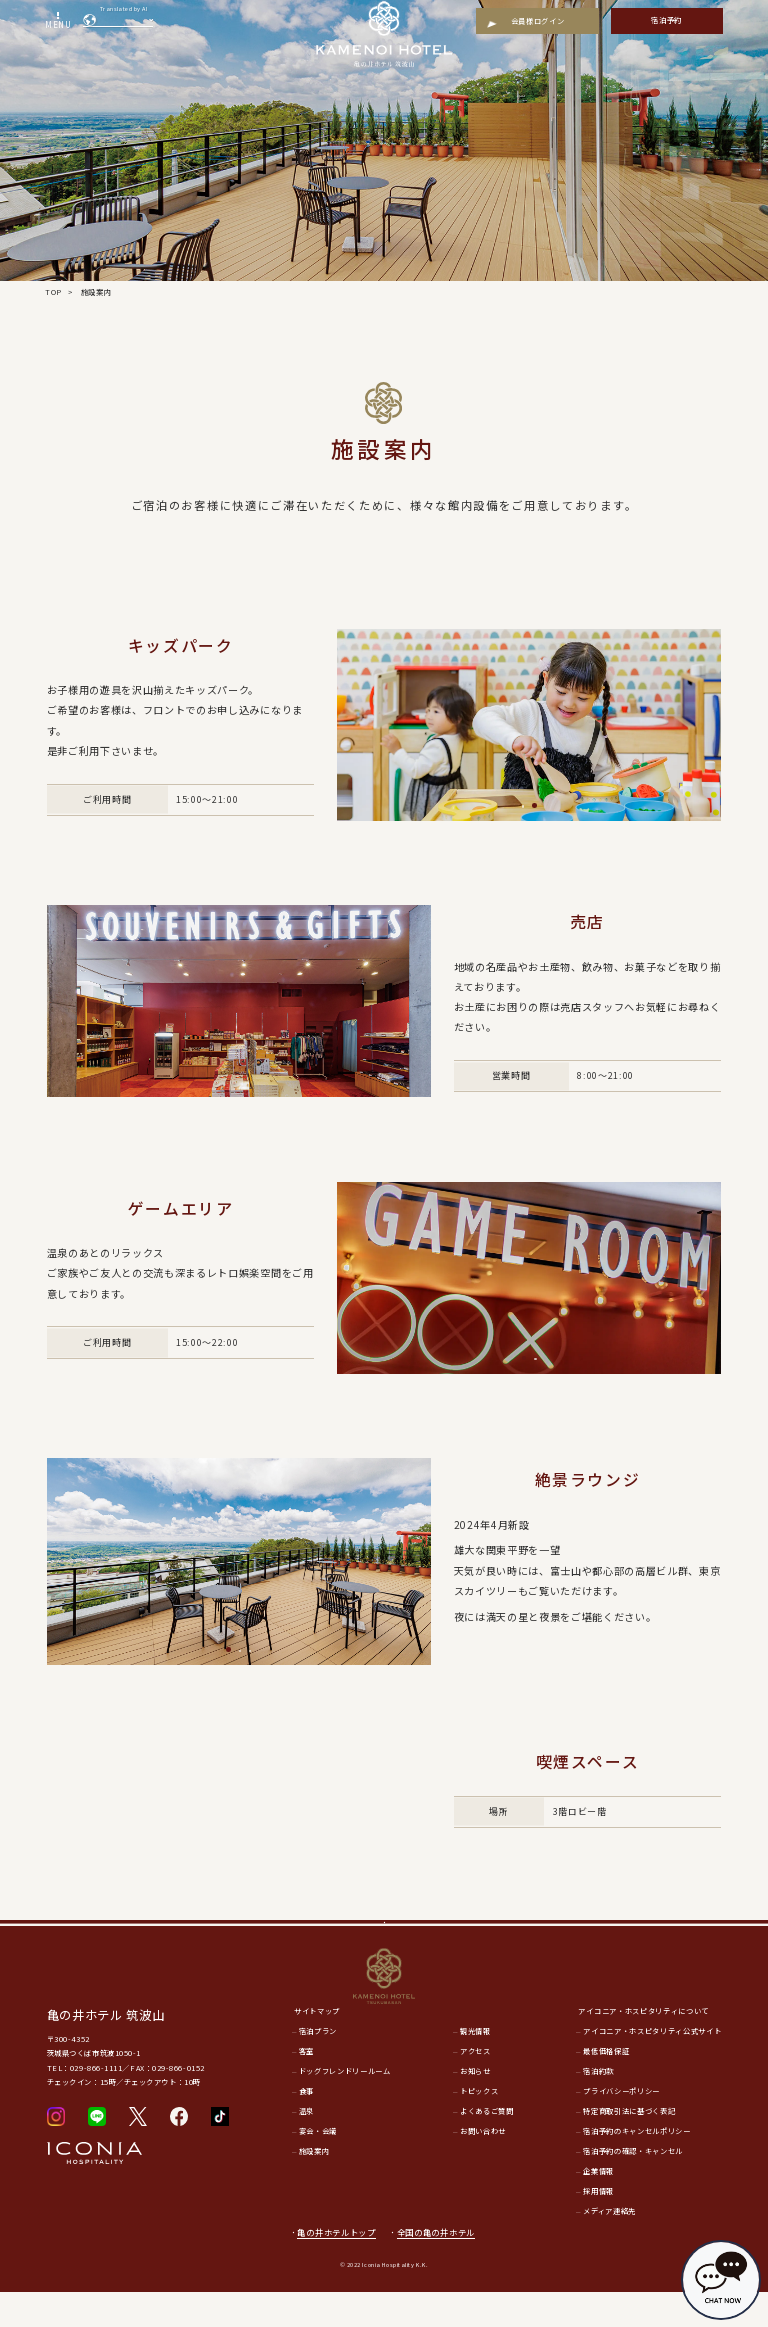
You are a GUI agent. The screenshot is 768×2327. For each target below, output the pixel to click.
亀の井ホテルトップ (336, 2267)
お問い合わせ (483, 2166)
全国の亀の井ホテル (442, 2267)
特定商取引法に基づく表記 (629, 2146)
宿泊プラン (318, 2066)
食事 (306, 2126)
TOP (53, 292)
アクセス (475, 2086)
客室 (306, 2086)
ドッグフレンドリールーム (345, 2106)
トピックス (479, 2126)
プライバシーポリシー (621, 2126)
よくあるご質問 (487, 2146)
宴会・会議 (318, 2166)
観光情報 (475, 2066)
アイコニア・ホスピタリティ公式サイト (652, 2066)
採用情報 (598, 2226)
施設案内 (314, 2186)
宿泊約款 (598, 2106)
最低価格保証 (606, 2086)
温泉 (306, 2146)
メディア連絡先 (609, 2246)
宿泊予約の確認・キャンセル (633, 2186)
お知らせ (475, 2106)
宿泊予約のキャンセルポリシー (636, 2166)
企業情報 (598, 2206)
